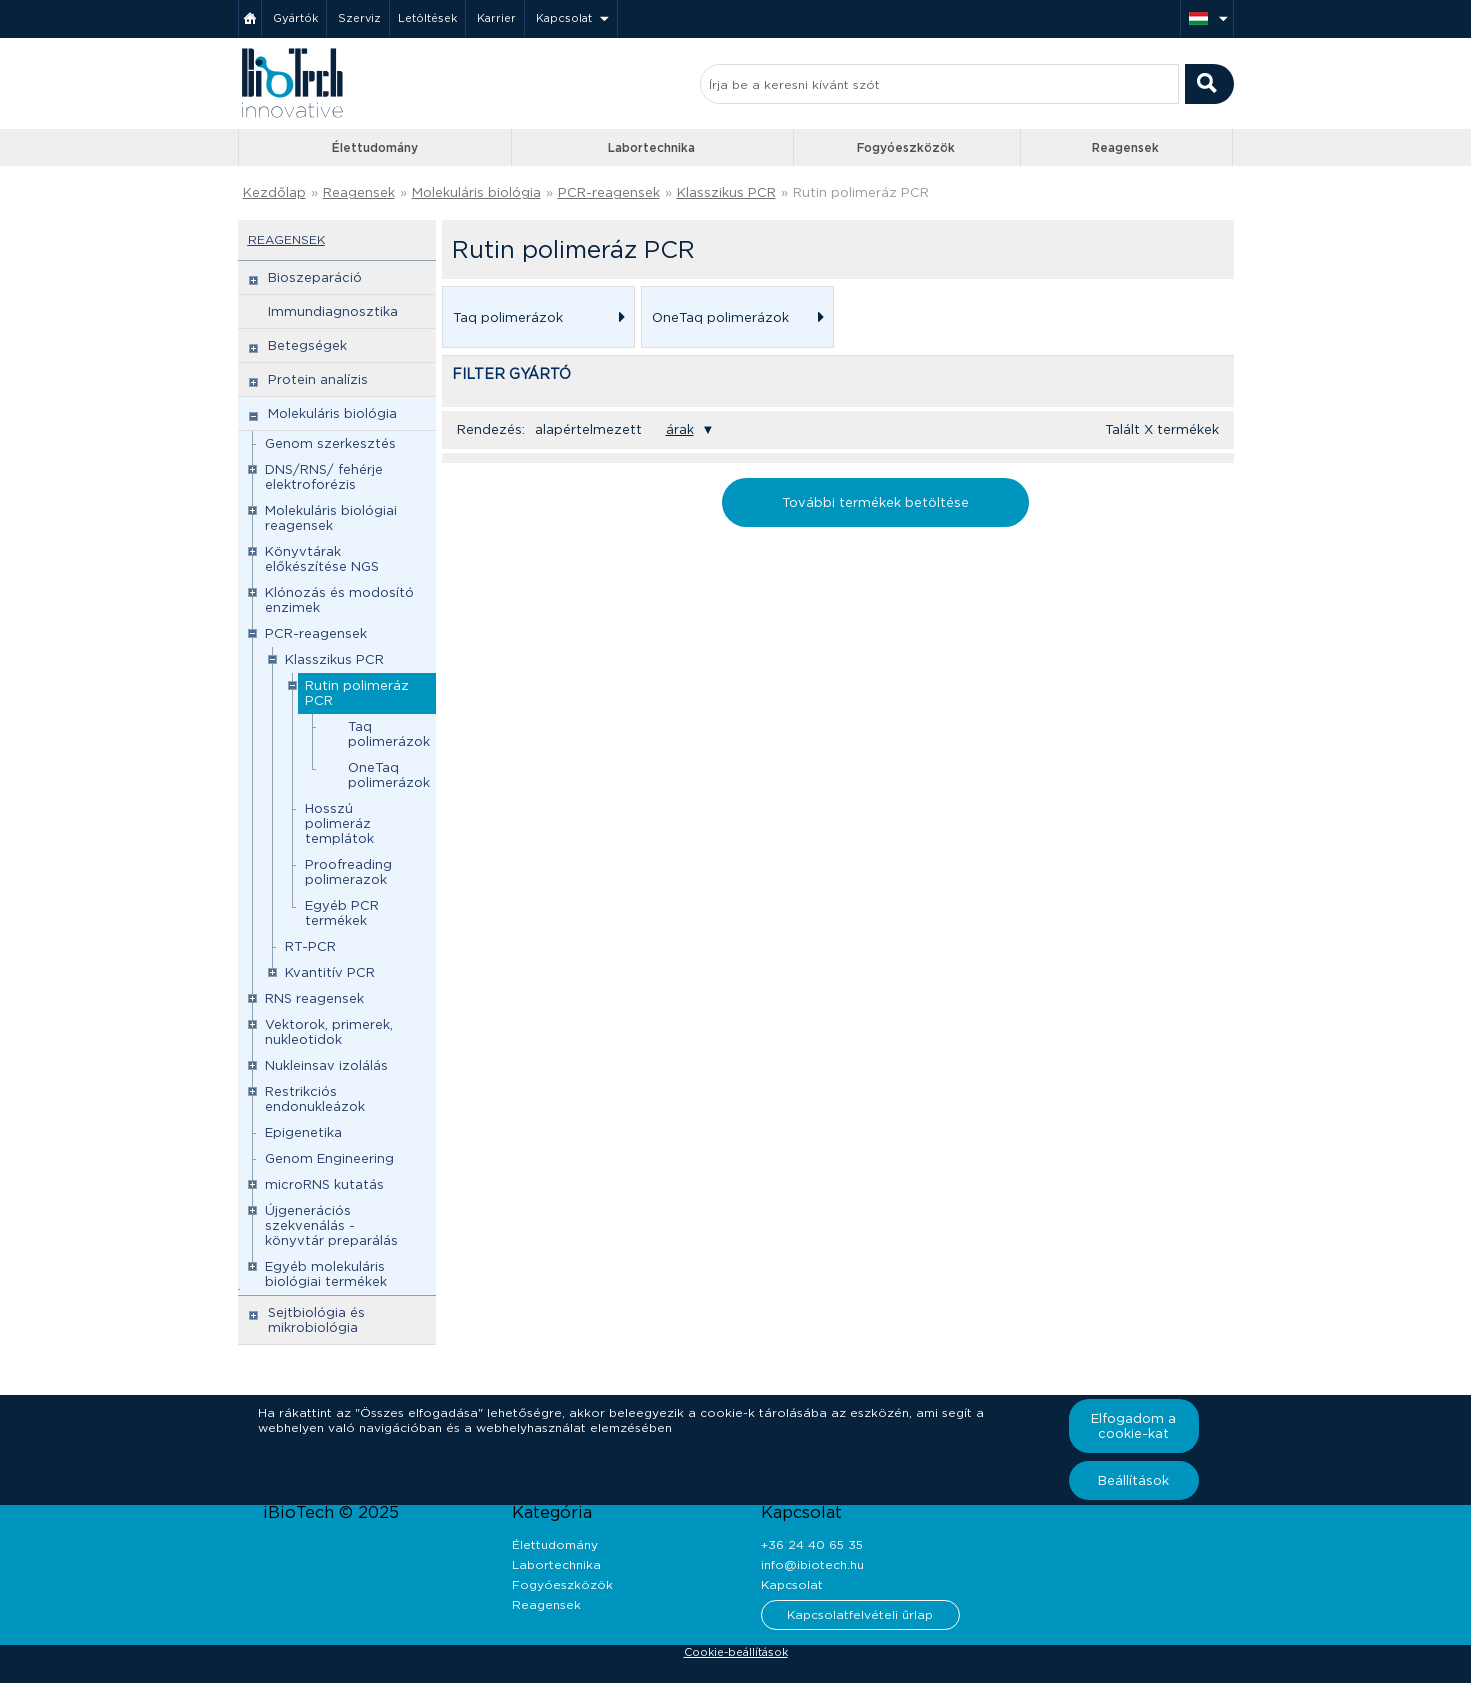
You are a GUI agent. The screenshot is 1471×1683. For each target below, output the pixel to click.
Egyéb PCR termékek (342, 913)
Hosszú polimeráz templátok (339, 823)
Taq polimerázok (389, 734)
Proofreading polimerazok (348, 872)
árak (680, 429)
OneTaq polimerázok (389, 775)
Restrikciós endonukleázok (315, 1099)
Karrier (496, 18)
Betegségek (307, 345)
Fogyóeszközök (906, 147)
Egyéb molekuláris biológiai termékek (326, 1274)
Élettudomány (375, 147)
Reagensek (1125, 147)
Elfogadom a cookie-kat (1133, 1426)
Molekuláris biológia (476, 192)
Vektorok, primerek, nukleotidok (329, 1032)
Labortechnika (651, 147)
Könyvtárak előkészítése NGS (322, 559)
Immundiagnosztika (333, 311)
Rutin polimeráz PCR (861, 192)
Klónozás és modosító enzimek (339, 600)
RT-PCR (310, 946)
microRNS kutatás (324, 1184)
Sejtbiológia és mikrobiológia (316, 1320)
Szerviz (359, 18)
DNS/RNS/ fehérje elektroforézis (324, 477)
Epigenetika (303, 1132)
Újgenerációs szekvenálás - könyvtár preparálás (331, 1225)
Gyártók (295, 18)
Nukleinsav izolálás (326, 1065)
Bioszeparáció (315, 277)
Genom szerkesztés (330, 443)
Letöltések (427, 18)
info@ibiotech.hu (812, 1564)
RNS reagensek (314, 998)
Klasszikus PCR (726, 192)
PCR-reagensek (609, 192)
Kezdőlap (274, 192)
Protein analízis (318, 379)
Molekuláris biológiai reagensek (331, 518)
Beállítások (1133, 1480)
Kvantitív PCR (330, 972)
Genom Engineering (329, 1158)
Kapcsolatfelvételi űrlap (860, 1614)
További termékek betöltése (875, 502)
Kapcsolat (564, 18)
